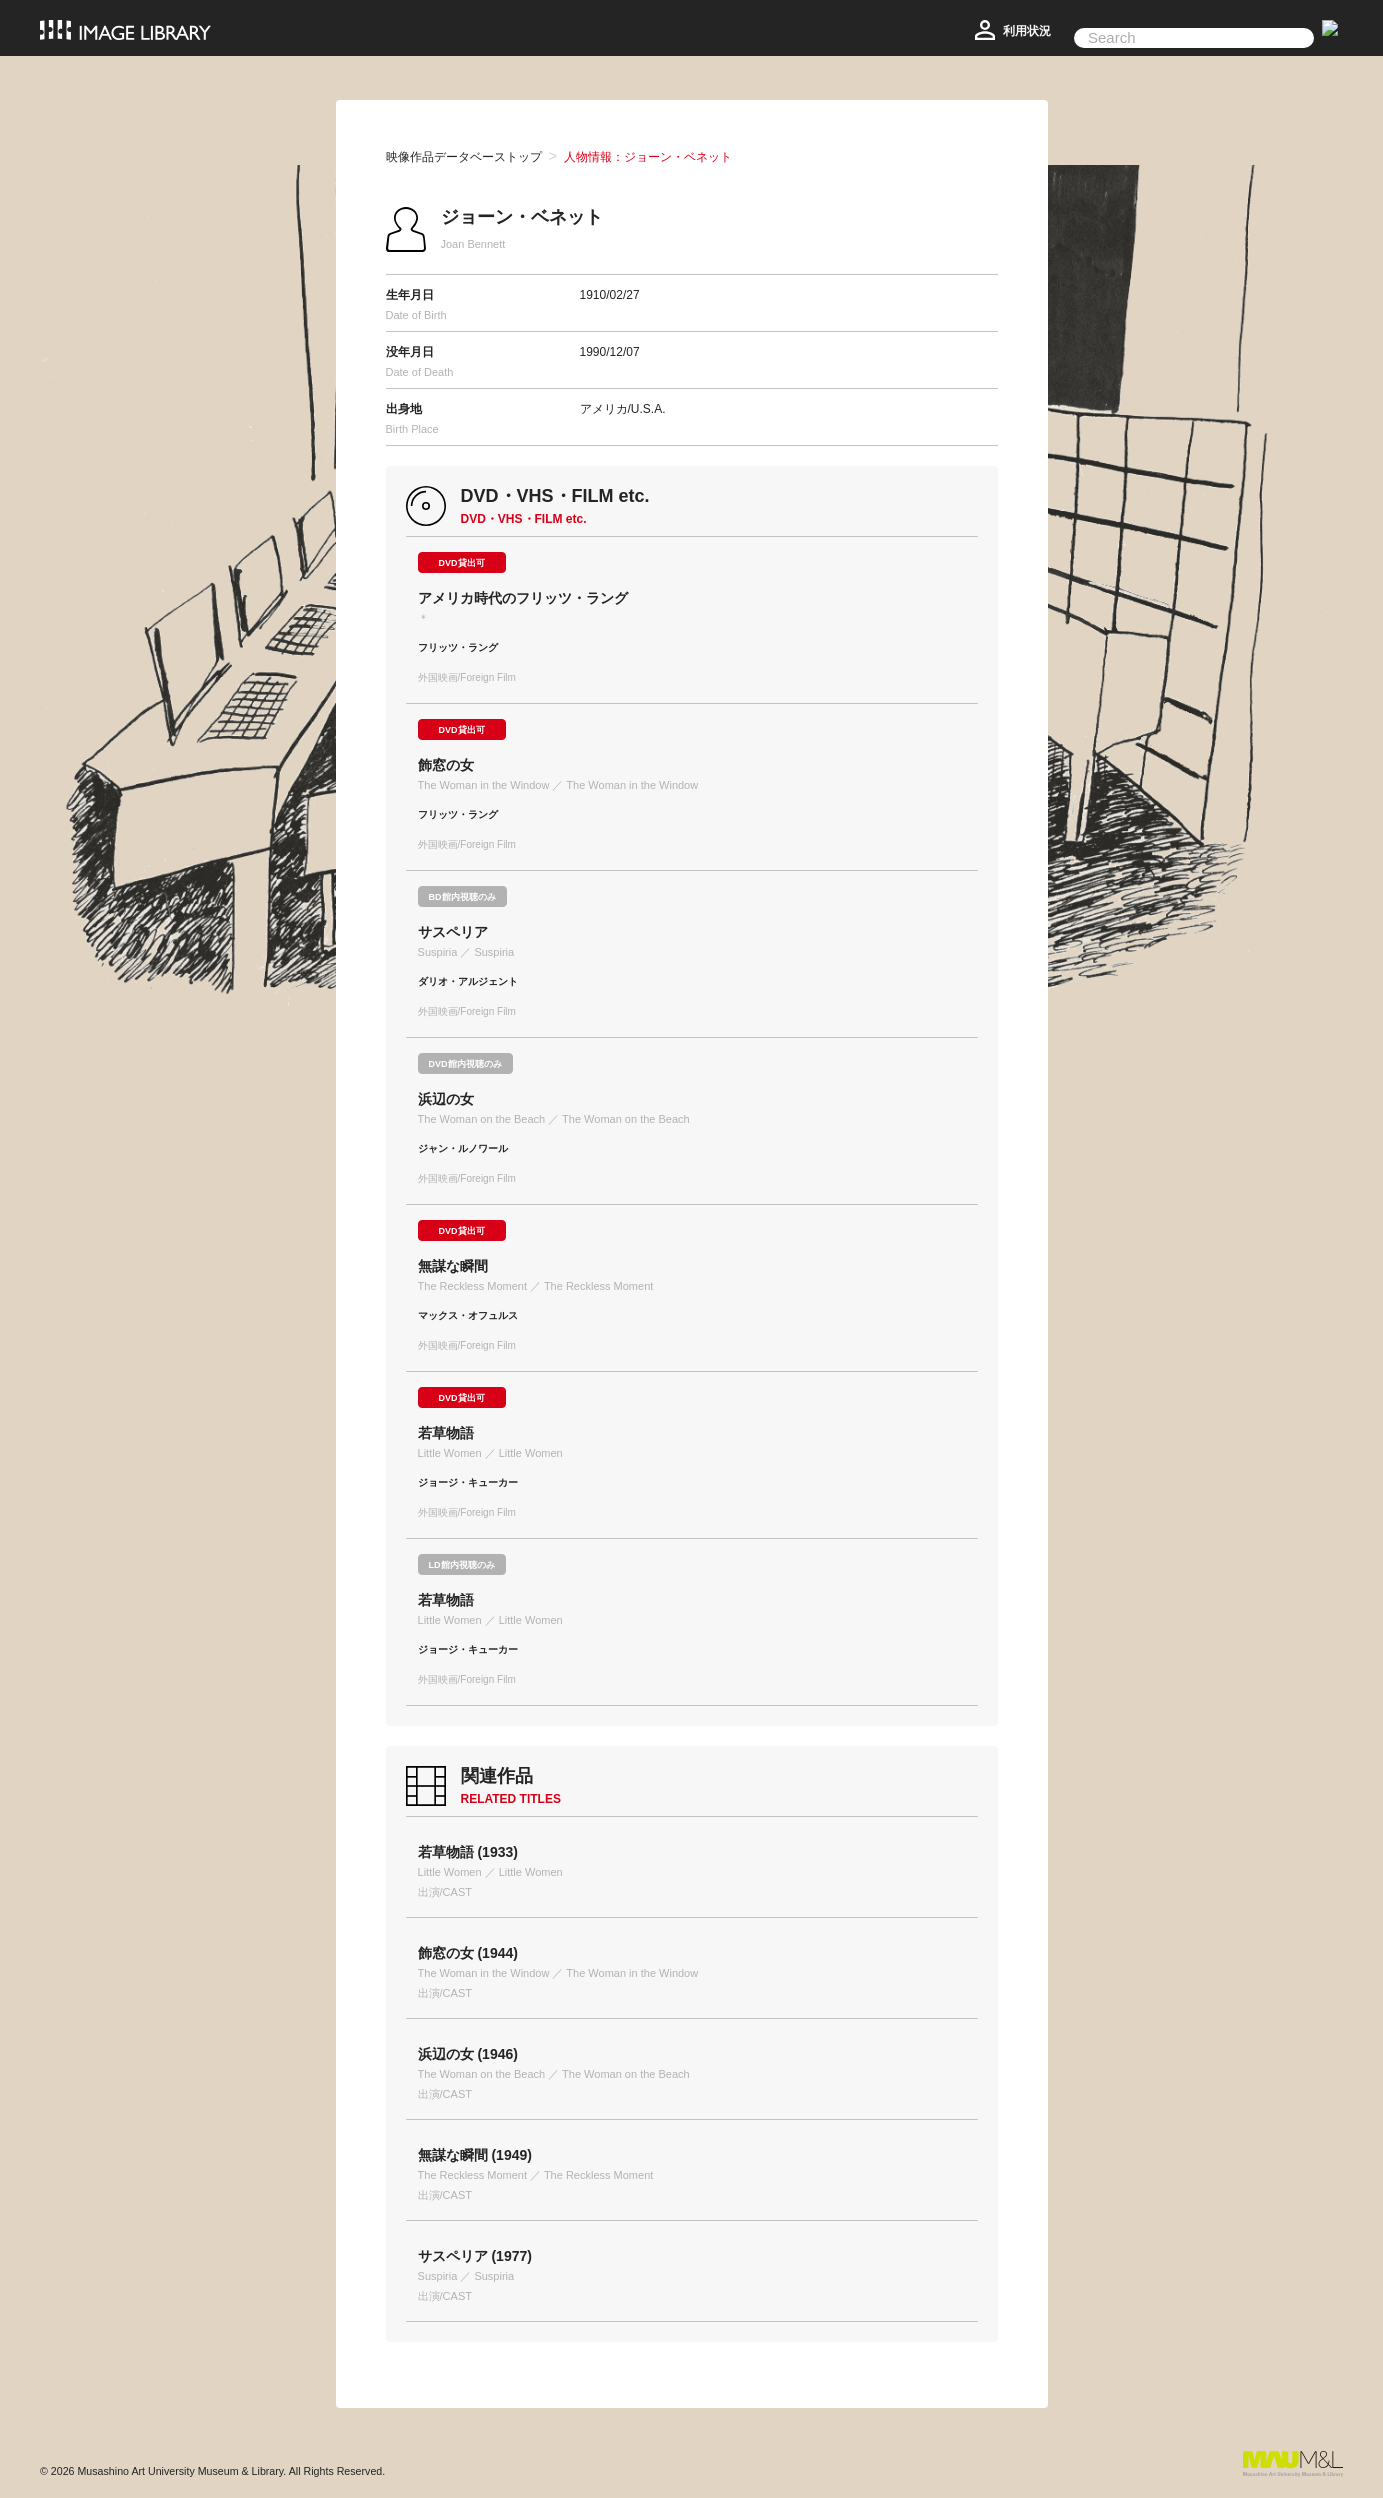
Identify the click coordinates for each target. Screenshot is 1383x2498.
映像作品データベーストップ (464, 157)
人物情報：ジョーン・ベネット (648, 157)
